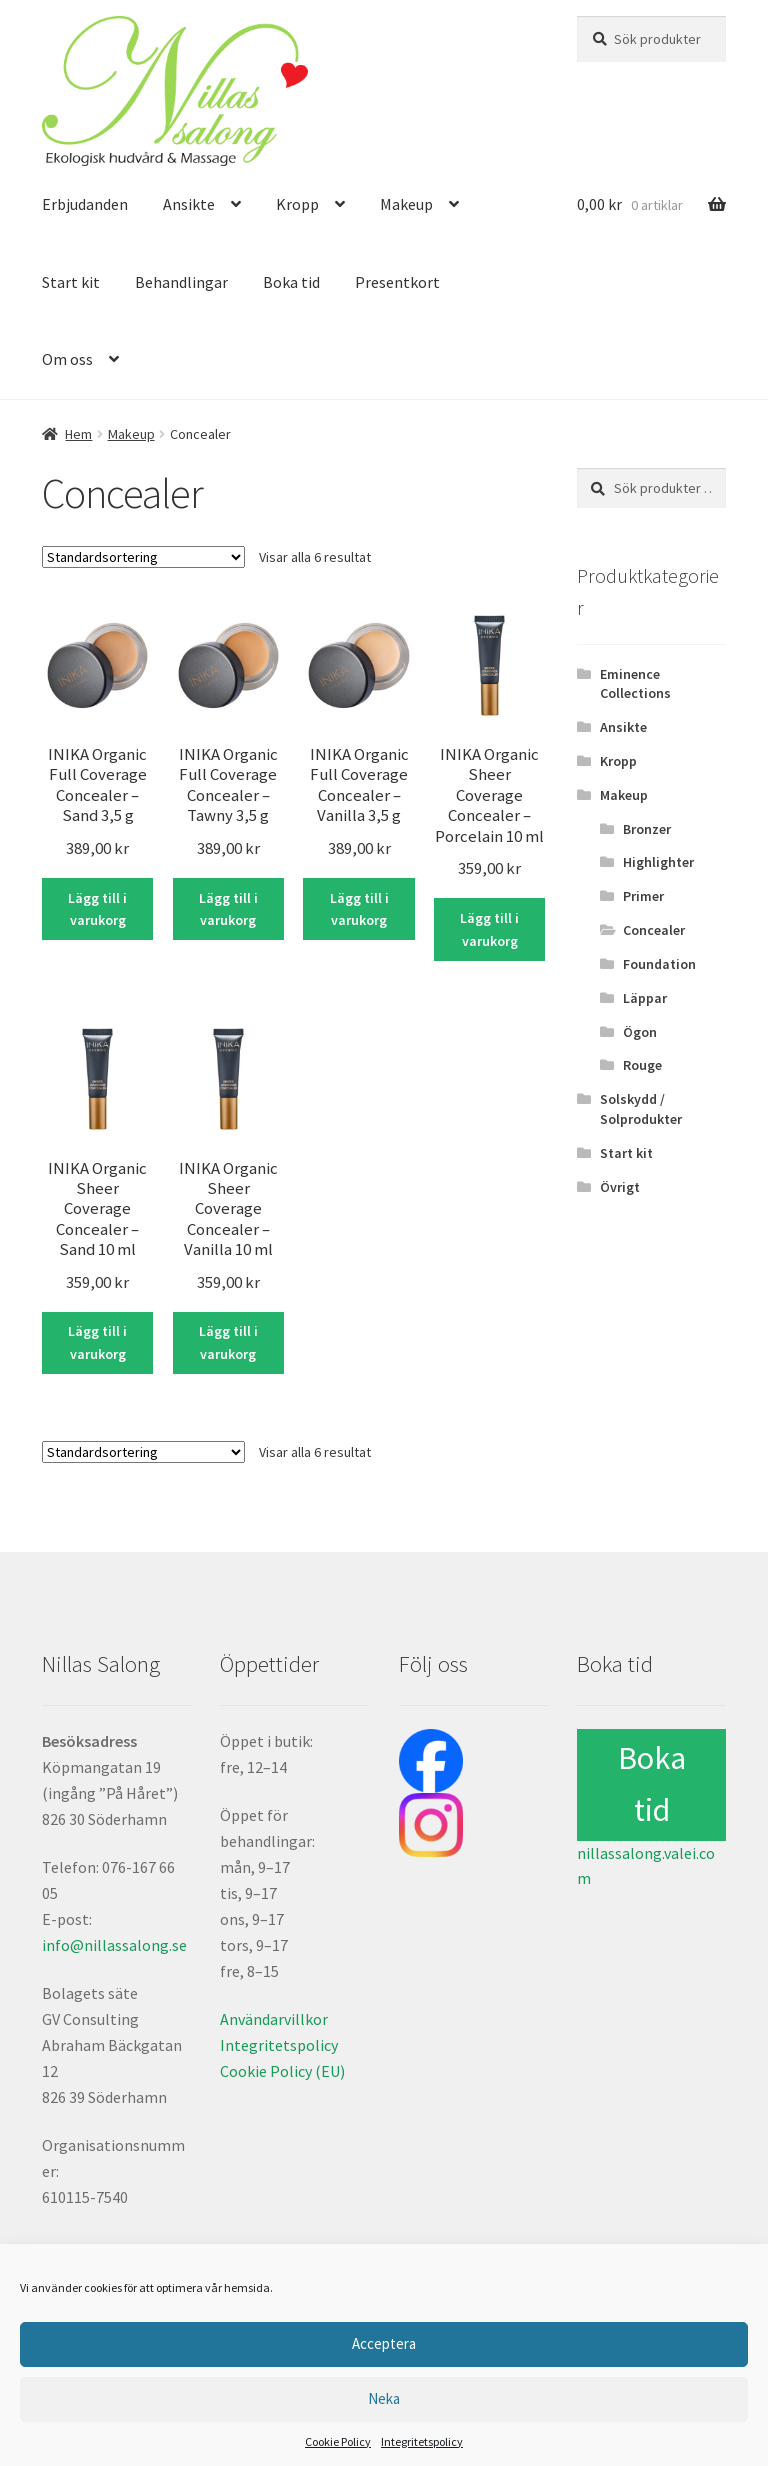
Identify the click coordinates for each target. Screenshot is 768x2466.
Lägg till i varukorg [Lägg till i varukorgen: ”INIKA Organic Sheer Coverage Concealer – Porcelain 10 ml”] (489, 929)
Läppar (645, 998)
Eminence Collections (635, 684)
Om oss (67, 359)
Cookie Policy (338, 2441)
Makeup (406, 204)
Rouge (642, 1065)
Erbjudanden (85, 204)
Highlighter (658, 862)
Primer (643, 896)
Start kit (71, 282)
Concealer (654, 930)
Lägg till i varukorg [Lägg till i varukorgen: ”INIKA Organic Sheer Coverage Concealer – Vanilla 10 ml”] (228, 1342)
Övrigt (620, 1187)
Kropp (297, 204)
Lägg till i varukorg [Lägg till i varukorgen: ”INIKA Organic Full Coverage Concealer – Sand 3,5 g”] (97, 909)
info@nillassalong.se (114, 1945)
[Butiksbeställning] (143, 557)
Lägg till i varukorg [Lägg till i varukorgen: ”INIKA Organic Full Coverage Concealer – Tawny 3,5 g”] (228, 909)
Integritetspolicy (422, 2441)
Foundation (659, 964)
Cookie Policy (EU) (282, 2071)
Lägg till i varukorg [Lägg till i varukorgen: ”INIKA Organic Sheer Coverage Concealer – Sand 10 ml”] (97, 1342)
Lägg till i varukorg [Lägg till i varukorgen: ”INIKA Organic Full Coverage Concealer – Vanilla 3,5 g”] (359, 909)
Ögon (640, 1032)
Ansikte (189, 204)
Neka (384, 2398)
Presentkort (397, 282)
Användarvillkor (274, 2019)
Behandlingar (181, 282)
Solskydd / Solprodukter (641, 1109)
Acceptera (384, 2343)
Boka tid (291, 282)
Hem (78, 434)
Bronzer (647, 829)
